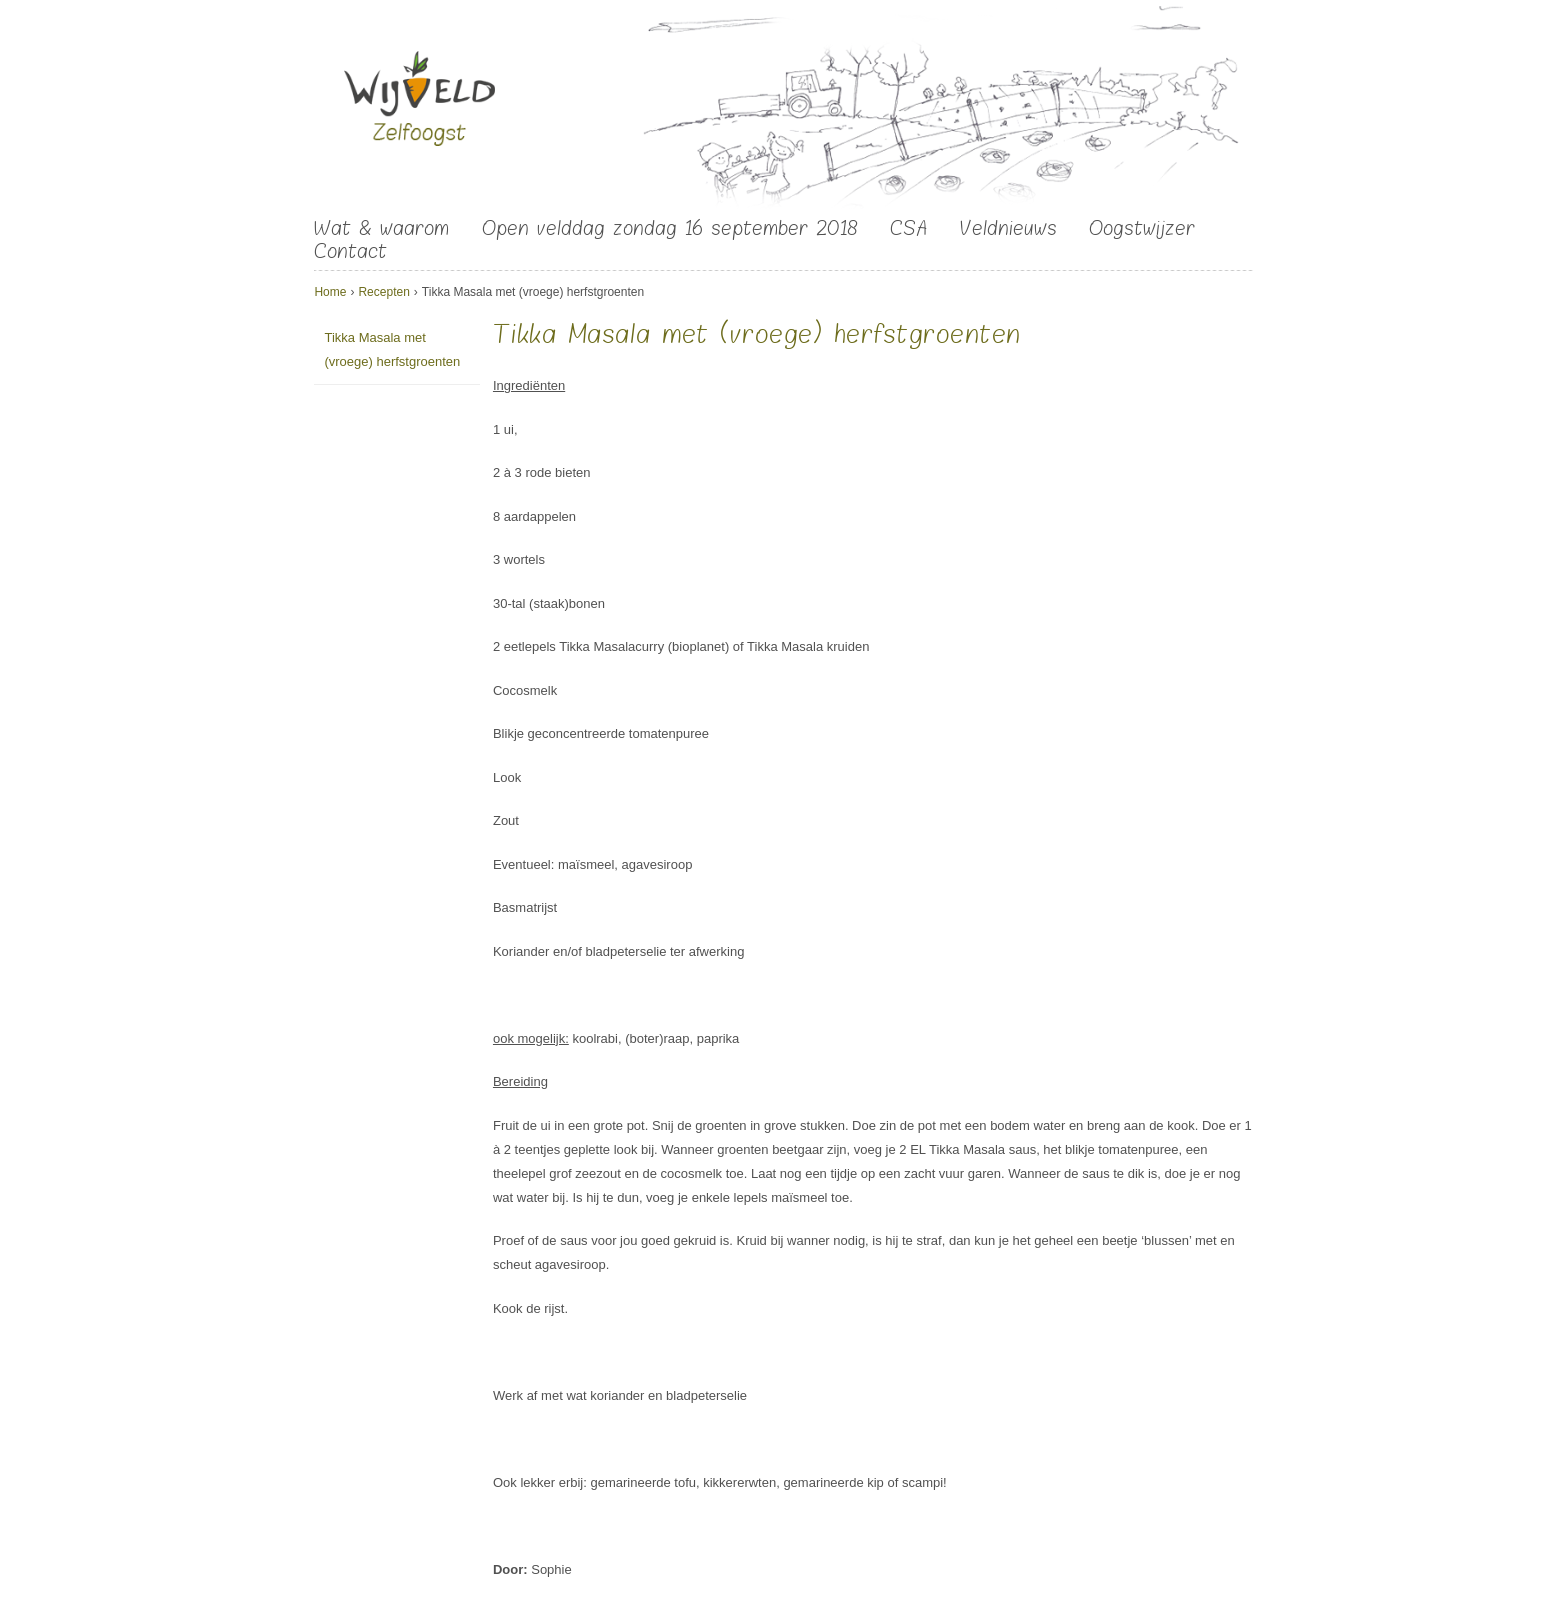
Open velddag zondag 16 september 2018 (670, 228)
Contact (350, 251)
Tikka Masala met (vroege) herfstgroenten (392, 349)
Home (330, 292)
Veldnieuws (1008, 228)
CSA (908, 228)
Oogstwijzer (1142, 228)
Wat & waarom (381, 228)
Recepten (383, 292)
